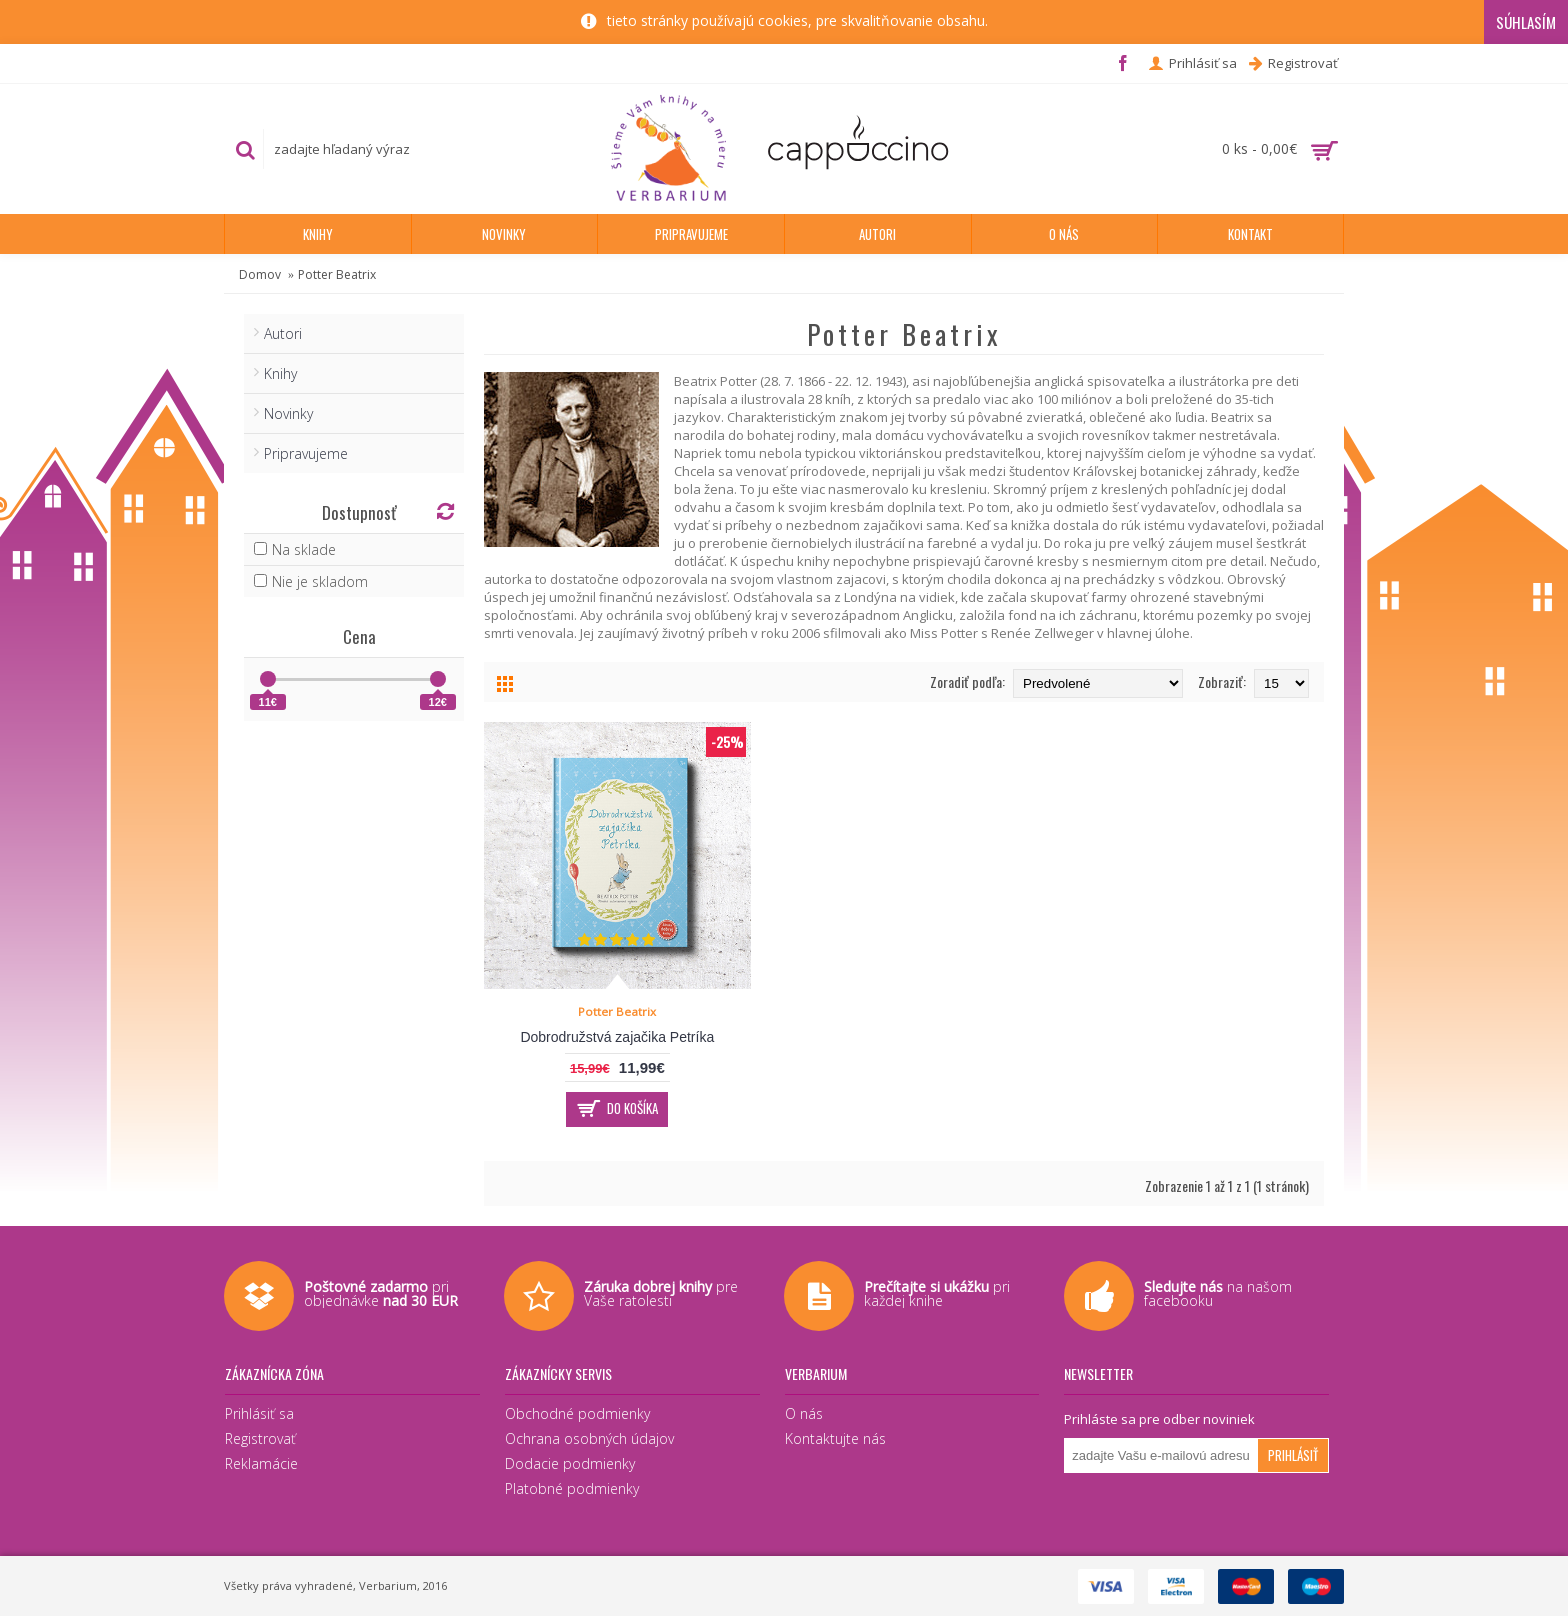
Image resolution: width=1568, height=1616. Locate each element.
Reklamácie (261, 1463)
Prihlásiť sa (259, 1413)
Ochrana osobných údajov (589, 1438)
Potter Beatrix (337, 274)
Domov (260, 274)
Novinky (288, 413)
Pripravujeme (306, 453)
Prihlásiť (1293, 1455)
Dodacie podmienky (570, 1463)
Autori (283, 333)
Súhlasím (1526, 22)
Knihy (280, 373)
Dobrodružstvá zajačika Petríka (617, 1037)
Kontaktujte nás (835, 1438)
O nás (804, 1413)
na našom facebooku (1218, 1293)
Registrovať (260, 1438)
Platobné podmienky (572, 1488)
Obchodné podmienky (577, 1413)
